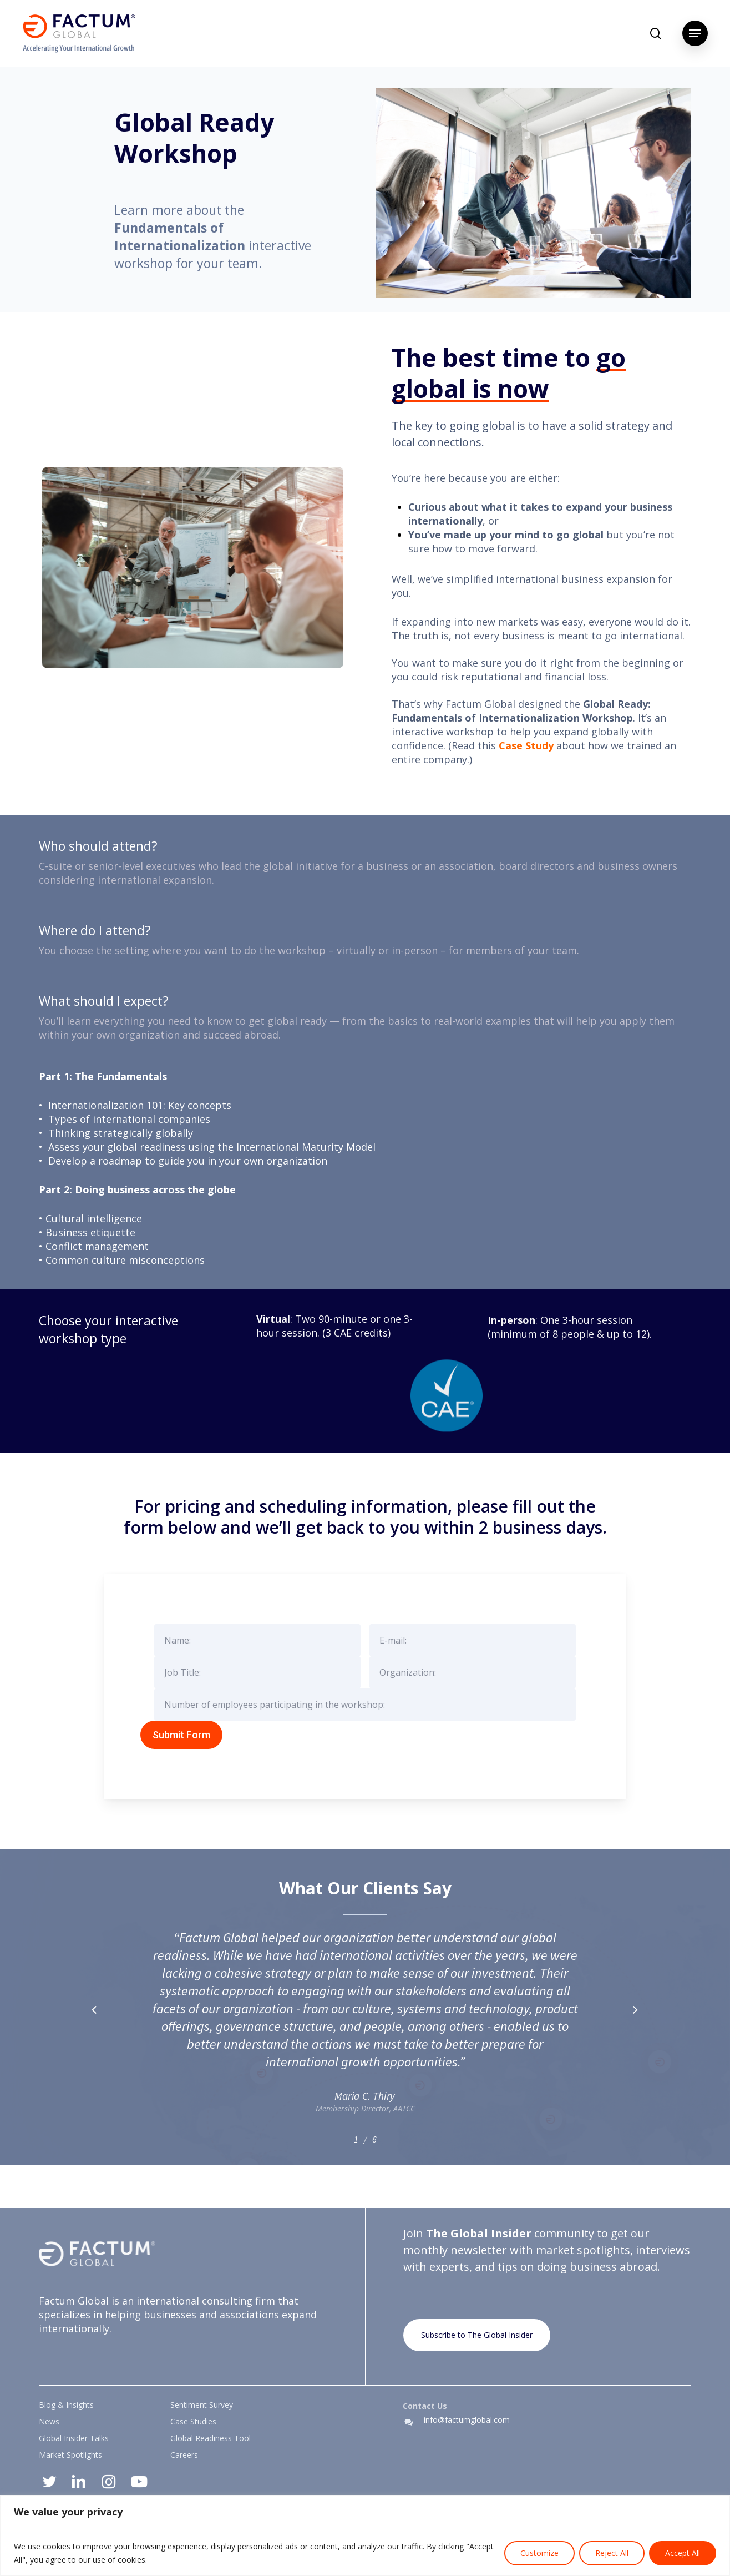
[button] (695, 33)
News (49, 2421)
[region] (365, 2535)
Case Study (526, 745)
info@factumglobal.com (467, 2419)
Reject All (611, 2553)
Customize (539, 2553)
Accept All (682, 2553)
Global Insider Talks (74, 2438)
